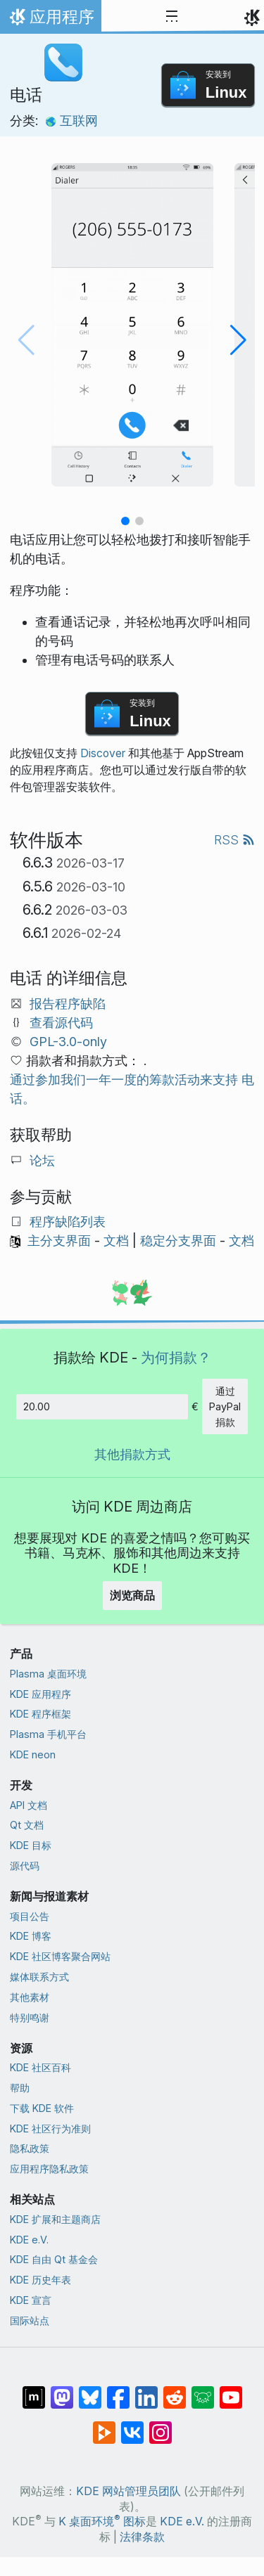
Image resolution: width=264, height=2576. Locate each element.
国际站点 (29, 2320)
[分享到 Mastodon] (62, 2390)
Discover (102, 753)
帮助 (20, 2088)
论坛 (42, 1160)
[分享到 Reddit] (174, 2390)
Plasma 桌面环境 (48, 1674)
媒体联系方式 (39, 1977)
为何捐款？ (176, 1357)
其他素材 (29, 1997)
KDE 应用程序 (40, 1694)
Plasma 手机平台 (48, 1734)
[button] (125, 521)
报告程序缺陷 (68, 1003)
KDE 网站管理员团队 (128, 2491)
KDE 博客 (30, 1936)
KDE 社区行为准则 (50, 2128)
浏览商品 (132, 1595)
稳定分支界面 (178, 1240)
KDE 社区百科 (40, 2067)
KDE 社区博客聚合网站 (60, 1956)
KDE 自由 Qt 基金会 (54, 2259)
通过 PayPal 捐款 (225, 1406)
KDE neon (33, 1754)
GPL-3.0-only (68, 1041)
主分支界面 (59, 1240)
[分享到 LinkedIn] (146, 2390)
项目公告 (29, 1916)
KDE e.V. (29, 2240)
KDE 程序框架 (40, 1714)
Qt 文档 (27, 1825)
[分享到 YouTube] (231, 2390)
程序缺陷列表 (68, 1221)
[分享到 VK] (132, 2425)
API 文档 (28, 1805)
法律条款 (142, 2537)
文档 (116, 1240)
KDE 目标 (30, 1845)
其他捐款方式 (132, 1454)
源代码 (24, 1866)
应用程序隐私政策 (49, 2169)
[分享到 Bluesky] (90, 2390)
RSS (234, 839)
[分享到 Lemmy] (202, 2390)
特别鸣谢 (29, 2017)
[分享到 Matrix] (34, 2390)
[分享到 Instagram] (160, 2425)
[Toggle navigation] (172, 17)
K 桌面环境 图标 (102, 2521)
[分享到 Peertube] (104, 2425)
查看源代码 (61, 1022)
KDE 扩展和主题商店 (55, 2219)
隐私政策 (29, 2148)
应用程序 (50, 20)
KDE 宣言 (30, 2300)
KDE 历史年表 (40, 2280)
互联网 (71, 120)
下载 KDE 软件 (42, 2108)
